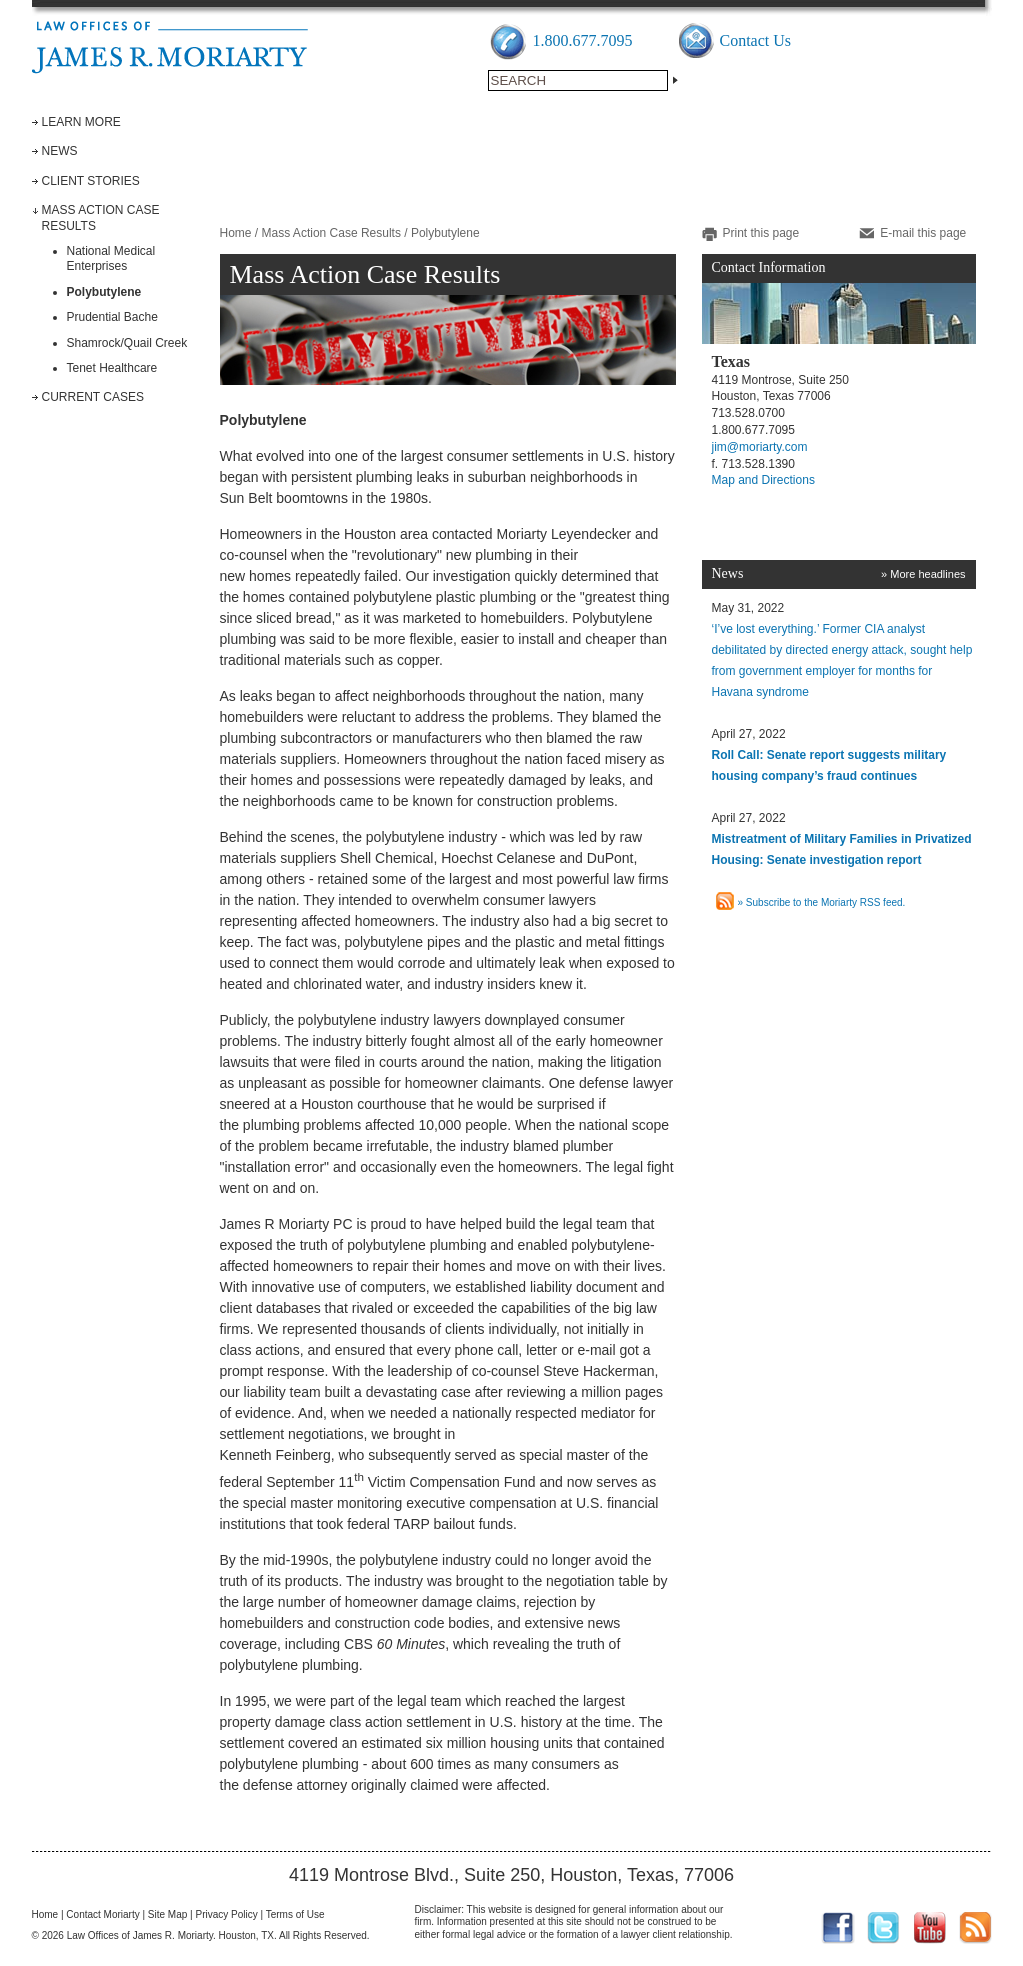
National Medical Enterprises (111, 258)
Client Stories (91, 181)
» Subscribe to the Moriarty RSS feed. (822, 902)
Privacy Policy (226, 1914)
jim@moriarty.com (760, 447)
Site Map (167, 1914)
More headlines (927, 574)
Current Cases (93, 397)
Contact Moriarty (102, 1914)
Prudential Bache (112, 317)
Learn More (81, 122)
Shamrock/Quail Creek (127, 343)
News (60, 151)
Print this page (761, 233)
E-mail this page (923, 233)
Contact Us (756, 40)
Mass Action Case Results (331, 233)
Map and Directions (763, 480)
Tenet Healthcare (112, 368)
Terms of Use (295, 1914)
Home (236, 233)
